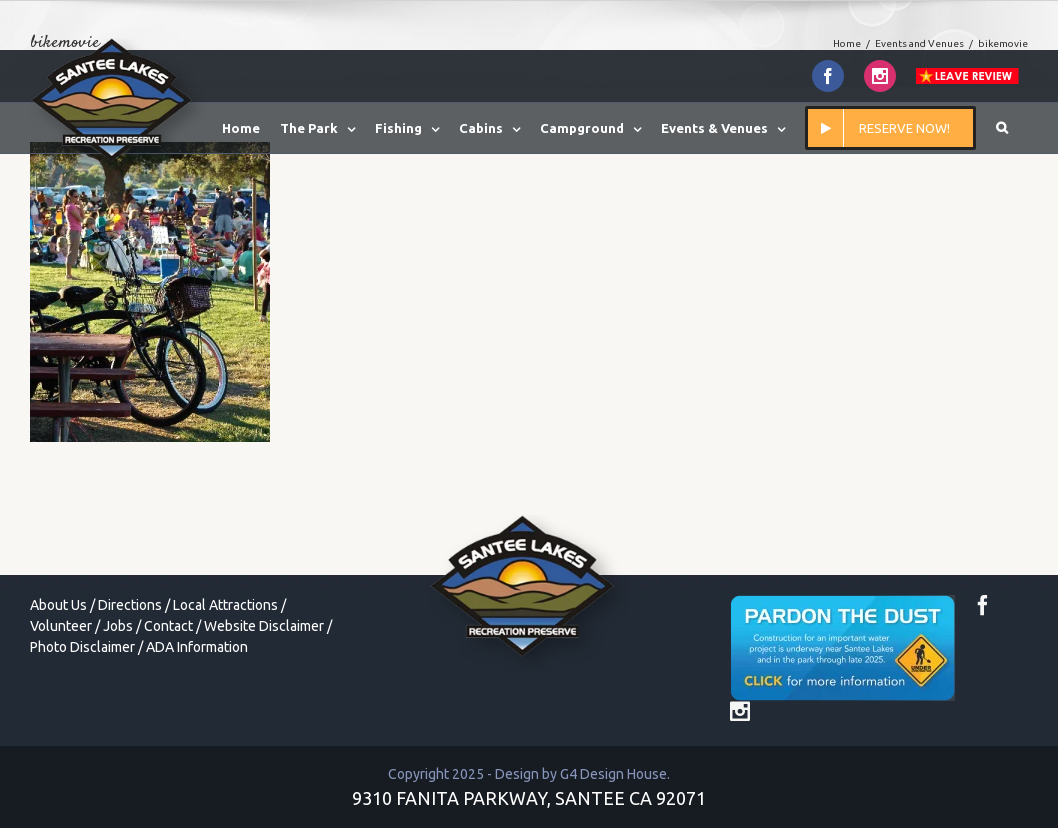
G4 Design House (613, 774)
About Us (58, 605)
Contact (168, 626)
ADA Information (197, 647)
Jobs (118, 626)
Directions (130, 605)
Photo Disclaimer (82, 647)
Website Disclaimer (264, 626)
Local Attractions (225, 605)
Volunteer (61, 626)
